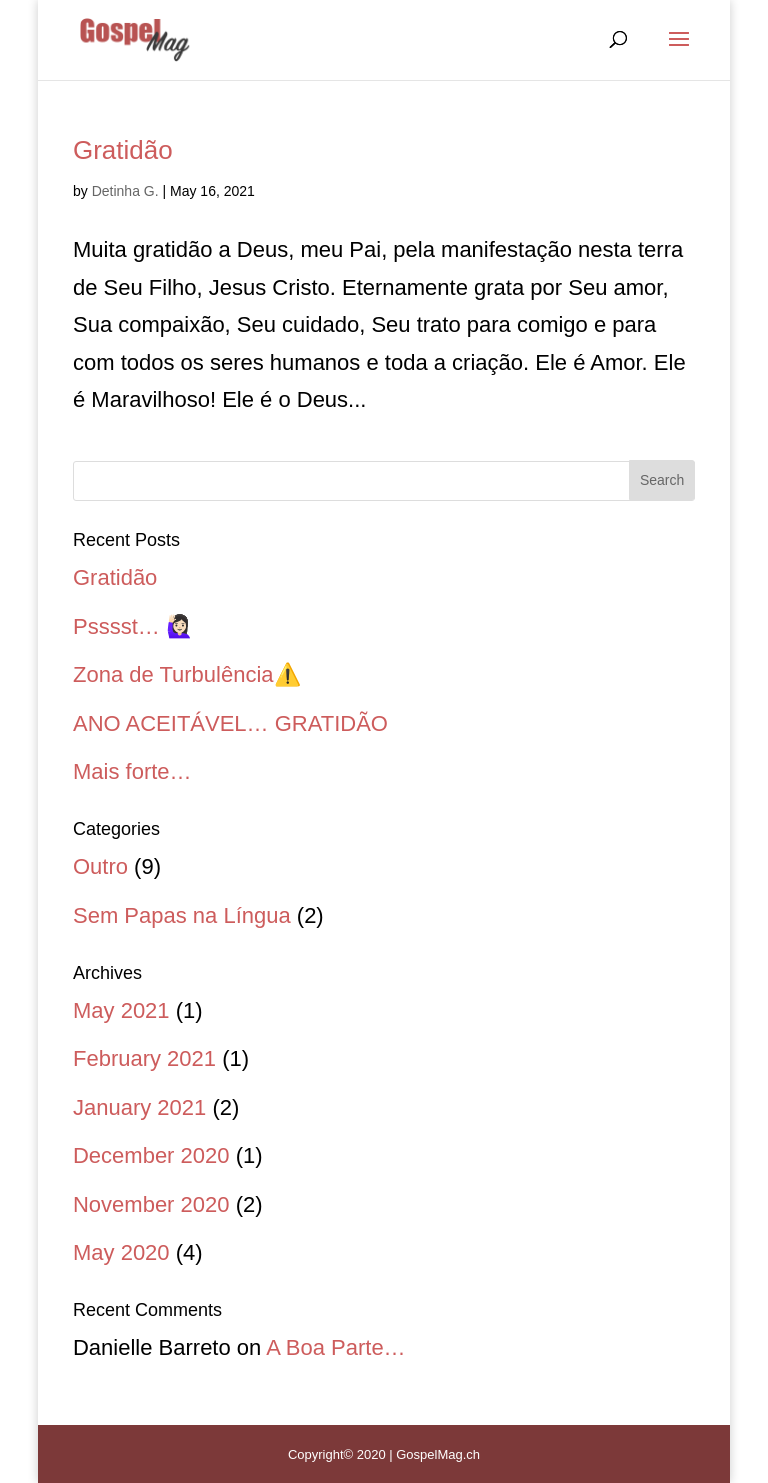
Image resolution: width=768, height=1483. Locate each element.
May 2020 (121, 1252)
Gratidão (123, 150)
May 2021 (121, 1010)
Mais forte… (132, 771)
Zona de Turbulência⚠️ (187, 674)
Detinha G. (125, 191)
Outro (100, 866)
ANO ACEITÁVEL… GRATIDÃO (230, 723)
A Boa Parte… (335, 1347)
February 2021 (144, 1058)
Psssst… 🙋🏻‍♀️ (133, 626)
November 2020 (151, 1204)
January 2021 (139, 1107)
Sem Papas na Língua (182, 915)
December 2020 (151, 1155)
